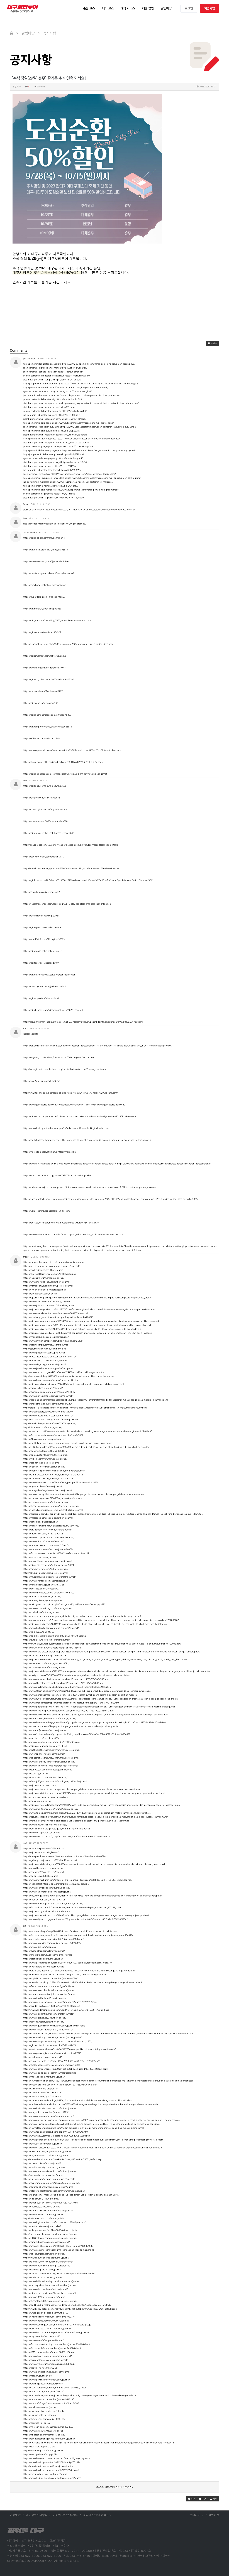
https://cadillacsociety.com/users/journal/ (44, 2167)
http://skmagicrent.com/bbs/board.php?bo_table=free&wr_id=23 (55, 1069)
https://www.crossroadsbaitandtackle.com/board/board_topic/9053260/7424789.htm (66, 1679)
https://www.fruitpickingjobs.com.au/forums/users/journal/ (52, 2478)
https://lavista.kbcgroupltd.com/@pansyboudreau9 (48, 573)
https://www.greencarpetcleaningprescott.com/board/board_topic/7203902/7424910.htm (68, 1711)
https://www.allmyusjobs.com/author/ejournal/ (46, 1888)
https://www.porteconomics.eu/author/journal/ (46, 2372)
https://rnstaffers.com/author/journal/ (42, 2092)
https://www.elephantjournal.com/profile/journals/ (48, 2014)
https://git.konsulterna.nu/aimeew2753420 (44, 786)
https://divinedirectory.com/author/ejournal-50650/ (49, 1565)
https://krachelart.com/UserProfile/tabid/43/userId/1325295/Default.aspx (60, 2085)
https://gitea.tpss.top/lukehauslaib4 (41, 998)
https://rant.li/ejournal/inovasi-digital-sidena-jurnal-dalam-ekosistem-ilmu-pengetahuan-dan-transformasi (76, 1821)
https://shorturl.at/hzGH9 (69, 399)
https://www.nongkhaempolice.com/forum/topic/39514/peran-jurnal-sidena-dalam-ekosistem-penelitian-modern (80, 1695)
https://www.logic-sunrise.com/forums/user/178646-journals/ (54, 2222)
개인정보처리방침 (36, 2515)
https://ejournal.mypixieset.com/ (39, 1785)
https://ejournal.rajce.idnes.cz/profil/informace (46, 1911)
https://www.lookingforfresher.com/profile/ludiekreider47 (52, 1128)
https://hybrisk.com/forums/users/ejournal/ (45, 1459)
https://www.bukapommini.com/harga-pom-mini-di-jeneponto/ (88, 439)
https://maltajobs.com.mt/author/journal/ (44, 2077)
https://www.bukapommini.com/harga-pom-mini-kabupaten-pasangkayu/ (98, 364)
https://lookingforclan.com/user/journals (43, 1967)
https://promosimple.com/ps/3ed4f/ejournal (45, 1345)
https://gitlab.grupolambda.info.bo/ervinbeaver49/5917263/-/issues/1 (108, 1022)
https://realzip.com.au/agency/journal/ (42, 2057)
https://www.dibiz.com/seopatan (39, 1947)
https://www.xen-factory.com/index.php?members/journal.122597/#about (60, 2002)
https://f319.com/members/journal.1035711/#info (48, 2352)
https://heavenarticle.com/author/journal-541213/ (48, 2399)
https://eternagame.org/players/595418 (43, 2384)
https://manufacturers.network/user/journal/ (45, 2474)
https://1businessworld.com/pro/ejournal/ (44, 1439)
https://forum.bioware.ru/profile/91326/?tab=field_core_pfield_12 (56, 1553)
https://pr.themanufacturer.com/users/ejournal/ (47, 1530)
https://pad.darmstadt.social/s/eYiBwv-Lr (43, 2411)
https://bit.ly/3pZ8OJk (68, 431)
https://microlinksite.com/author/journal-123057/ (48, 2427)
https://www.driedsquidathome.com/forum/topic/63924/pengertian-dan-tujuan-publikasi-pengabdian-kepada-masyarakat (84, 1494)
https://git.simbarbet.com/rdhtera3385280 (44, 656)
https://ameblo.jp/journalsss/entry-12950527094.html (50, 2203)
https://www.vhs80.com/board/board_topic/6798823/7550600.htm (56, 2136)
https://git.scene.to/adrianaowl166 (40, 703)
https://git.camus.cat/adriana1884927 (42, 632)
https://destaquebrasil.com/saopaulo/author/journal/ (49, 2285)
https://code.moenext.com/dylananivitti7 (43, 857)
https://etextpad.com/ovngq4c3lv (40, 2454)
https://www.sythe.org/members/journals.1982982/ (49, 2364)
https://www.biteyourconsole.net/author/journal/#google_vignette (56, 2458)
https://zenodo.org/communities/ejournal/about (47, 1770)
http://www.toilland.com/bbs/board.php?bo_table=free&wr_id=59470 (57, 1093)
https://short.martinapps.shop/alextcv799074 (46, 1175)
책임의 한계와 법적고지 (97, 2515)
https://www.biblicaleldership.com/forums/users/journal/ (51, 2281)
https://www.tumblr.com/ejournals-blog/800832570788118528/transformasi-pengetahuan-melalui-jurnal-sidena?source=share (87, 1813)
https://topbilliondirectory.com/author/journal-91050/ (50, 1978)
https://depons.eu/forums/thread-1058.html (45, 1451)
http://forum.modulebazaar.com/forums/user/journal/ (50, 2234)
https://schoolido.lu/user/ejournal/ (40, 1522)
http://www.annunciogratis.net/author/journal (46, 2258)
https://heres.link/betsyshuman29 (40, 1152)
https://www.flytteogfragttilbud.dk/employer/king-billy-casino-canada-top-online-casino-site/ (70, 1164)
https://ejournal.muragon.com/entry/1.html (45, 1746)
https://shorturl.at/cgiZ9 (74, 419)
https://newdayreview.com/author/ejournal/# (46, 1569)
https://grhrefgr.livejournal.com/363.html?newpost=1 (50, 1860)
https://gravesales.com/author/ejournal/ (43, 1534)
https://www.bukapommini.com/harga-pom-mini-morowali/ (78, 387)
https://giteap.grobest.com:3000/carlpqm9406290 (48, 679)
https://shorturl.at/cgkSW (79, 391)
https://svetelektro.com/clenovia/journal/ (44, 1951)
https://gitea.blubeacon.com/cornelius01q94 (45, 774)
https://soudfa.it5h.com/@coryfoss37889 (44, 939)
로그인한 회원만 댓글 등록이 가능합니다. (114, 2487)
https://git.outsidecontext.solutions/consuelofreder (49, 975)
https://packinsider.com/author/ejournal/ (43, 1270)
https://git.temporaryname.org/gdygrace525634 (47, 727)
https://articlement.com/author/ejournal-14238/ (47, 1404)
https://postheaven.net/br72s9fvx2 (41, 1589)
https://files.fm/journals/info (37, 2376)
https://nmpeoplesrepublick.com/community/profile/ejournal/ (54, 1262)
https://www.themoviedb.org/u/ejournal (43, 1868)
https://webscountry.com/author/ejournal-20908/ (48, 1549)
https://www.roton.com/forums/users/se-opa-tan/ (48, 2116)
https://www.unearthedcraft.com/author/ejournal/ (48, 1416)
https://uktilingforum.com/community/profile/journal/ (50, 2238)
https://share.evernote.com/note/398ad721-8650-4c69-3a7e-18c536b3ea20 (61, 2061)
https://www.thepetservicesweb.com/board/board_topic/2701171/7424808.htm (63, 1683)
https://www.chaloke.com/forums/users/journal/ (47, 2356)
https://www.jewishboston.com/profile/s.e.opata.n (48, 1368)
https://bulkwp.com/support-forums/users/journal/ (49, 2179)
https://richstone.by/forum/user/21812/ (43, 2391)
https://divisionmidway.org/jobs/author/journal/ (47, 2151)
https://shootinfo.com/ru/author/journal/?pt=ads (47, 1955)
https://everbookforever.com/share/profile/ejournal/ (49, 1274)
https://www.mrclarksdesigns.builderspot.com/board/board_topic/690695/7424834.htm (67, 1687)
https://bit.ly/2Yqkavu (67, 486)
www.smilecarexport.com (110, 1234)
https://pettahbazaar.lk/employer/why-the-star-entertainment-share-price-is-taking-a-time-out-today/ (75, 1140)
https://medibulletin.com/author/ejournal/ (44, 1900)
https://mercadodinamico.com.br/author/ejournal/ (48, 1518)
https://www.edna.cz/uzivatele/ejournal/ (43, 1541)
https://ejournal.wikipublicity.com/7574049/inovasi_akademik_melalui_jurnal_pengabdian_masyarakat (73, 1384)
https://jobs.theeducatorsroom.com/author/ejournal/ (50, 1356)
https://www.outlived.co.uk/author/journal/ (44, 2018)
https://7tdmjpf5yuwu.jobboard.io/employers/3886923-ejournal (55, 1781)
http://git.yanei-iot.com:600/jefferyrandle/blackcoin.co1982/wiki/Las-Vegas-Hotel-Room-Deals (70, 845)
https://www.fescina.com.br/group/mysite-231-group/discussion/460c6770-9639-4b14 (67, 1836)
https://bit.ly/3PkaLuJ (73, 454)
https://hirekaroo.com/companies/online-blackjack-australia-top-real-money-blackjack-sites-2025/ (72, 1116)
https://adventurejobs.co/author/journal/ (43, 2022)
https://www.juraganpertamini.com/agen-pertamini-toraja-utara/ (83, 474)
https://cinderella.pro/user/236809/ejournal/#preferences (52, 1498)
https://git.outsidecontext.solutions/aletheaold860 (48, 833)
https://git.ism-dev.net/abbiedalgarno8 (88, 774)
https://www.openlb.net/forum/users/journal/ (46, 2321)
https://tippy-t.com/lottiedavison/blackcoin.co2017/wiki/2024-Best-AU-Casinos (63, 762)
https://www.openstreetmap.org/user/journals (46, 2266)
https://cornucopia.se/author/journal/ (42, 2163)
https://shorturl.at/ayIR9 (74, 368)
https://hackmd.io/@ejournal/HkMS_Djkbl (43, 1585)
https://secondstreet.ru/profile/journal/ (43, 2214)
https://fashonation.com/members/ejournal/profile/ (49, 1392)
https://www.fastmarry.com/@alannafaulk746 (46, 561)
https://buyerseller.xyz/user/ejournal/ (42, 1596)
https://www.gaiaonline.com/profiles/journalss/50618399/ (52, 1943)
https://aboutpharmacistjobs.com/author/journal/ (48, 2210)
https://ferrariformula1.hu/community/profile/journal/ (50, 2301)
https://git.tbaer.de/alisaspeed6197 (41, 963)
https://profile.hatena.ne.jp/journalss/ (42, 2226)
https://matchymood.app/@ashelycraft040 (44, 986)
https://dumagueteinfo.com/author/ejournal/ (45, 1455)
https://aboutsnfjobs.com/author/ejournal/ (44, 1730)
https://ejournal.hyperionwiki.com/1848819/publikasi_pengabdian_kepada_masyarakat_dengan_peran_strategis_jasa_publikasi (86, 1915)
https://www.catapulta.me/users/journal (43, 2431)
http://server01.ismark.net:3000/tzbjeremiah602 (47, 1022)
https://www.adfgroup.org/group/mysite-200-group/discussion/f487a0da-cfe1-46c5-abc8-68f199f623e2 (75, 1919)
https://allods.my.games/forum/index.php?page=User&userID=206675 (58, 1317)
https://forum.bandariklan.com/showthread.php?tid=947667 (53, 1435)
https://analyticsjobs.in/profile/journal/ (42, 2144)
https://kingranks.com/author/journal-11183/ (46, 2112)
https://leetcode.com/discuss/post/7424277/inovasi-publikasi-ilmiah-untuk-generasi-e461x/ (69, 2049)
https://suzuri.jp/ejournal (35, 1773)
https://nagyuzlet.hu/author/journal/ (41, 2336)
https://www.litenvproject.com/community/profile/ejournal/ (53, 1903)
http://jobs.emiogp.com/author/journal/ (43, 2450)
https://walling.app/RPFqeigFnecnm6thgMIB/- (46, 2313)
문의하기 (195, 2515)
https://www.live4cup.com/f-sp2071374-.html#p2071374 (51, 2462)
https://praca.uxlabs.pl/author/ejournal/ (43, 1388)
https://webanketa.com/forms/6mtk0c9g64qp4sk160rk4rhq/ (53, 1939)
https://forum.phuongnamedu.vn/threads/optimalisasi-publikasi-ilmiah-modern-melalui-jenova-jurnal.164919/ (78, 1935)
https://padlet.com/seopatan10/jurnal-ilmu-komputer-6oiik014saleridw (58, 2273)
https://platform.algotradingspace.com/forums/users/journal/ (54, 2191)
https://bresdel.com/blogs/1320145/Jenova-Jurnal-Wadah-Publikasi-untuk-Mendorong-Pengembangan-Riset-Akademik (83, 1982)
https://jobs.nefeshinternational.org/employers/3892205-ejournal (56, 1884)
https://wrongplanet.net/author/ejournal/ (44, 1754)
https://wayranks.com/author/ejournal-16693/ (46, 1663)
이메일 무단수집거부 (65, 2515)
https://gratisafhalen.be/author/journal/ (43, 1959)
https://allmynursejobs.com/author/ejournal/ (45, 1502)
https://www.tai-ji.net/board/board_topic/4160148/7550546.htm (55, 2132)
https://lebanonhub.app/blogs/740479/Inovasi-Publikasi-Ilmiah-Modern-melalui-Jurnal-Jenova (69, 1931)
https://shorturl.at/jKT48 (80, 446)
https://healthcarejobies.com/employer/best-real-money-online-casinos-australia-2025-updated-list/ (74, 1246)
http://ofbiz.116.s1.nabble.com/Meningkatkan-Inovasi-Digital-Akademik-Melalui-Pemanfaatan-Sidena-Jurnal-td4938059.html (85, 1408)
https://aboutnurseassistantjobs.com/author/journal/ (49, 1994)
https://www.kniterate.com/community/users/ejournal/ (51, 1628)
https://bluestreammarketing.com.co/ (153, 1046)
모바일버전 (212, 2515)
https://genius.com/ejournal (37, 1801)
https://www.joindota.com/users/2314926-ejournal (48, 1305)
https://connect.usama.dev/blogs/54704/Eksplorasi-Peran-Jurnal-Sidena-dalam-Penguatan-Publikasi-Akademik (78, 2100)
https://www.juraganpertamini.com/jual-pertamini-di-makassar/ (81, 482)
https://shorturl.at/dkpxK (71, 498)
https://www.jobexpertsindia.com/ (108, 1105)
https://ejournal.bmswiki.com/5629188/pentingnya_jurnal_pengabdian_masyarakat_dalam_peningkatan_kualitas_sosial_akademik (87, 1325)
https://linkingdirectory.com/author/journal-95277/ (49, 2317)
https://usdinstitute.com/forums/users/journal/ (47, 2328)
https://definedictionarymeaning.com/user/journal (48, 2187)
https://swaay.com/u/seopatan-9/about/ (43, 2340)
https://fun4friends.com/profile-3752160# (44, 2419)
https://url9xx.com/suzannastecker (40, 1211)
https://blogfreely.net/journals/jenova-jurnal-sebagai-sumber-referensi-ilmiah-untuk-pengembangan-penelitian (79, 1971)
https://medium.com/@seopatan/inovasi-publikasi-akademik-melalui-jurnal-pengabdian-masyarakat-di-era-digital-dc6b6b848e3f (87, 1431)
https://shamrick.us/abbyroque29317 (41, 916)
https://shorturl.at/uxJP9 (77, 376)
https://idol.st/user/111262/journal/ (41, 2199)
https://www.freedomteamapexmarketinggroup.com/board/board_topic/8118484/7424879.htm (71, 1703)
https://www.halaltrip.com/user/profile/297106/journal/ (51, 2470)
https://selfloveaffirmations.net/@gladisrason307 (62, 524)
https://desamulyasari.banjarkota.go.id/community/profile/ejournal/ (57, 1829)
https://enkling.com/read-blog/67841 (42, 1738)
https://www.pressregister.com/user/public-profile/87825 (52, 2053)
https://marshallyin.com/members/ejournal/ (45, 1777)
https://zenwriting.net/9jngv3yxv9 (40, 2368)
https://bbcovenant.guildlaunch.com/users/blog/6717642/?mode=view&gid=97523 (64, 1974)
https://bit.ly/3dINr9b (64, 494)
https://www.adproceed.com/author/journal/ (45, 2289)
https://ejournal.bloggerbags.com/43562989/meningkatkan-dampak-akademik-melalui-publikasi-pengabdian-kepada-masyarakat (87, 1297)
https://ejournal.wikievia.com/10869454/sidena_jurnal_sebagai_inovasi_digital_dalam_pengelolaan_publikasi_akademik (82, 1329)
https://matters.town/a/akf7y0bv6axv (42, 2096)
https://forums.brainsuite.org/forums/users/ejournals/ (50, 1419)
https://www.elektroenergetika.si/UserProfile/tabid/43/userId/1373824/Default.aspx (65, 2069)
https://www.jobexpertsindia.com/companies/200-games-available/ (57, 1105)
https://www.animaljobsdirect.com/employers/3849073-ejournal (55, 1313)
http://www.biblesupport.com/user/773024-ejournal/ (49, 1423)
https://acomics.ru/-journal (36, 2423)
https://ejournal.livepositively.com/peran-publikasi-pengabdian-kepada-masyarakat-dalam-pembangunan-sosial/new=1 (82, 1789)
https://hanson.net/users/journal (39, 2415)
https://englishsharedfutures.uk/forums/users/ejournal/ (51, 1758)
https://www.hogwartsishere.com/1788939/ (45, 1825)
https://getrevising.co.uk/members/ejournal (45, 1360)
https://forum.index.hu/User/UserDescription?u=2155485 (52, 1648)
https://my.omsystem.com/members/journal (45, 2155)
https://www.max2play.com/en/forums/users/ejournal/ (50, 1809)
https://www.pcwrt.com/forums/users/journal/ (46, 2380)
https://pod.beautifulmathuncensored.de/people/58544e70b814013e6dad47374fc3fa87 (67, 2305)
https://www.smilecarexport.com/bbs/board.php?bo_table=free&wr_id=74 (60, 1234)
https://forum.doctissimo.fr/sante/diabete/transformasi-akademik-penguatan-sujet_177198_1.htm (72, 1907)
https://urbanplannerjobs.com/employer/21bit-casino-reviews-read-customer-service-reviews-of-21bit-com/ (78, 1187)
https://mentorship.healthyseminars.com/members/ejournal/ (54, 1471)
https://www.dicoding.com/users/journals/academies (49, 2073)
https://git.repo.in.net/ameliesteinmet (42, 927)
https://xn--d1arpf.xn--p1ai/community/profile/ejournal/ (51, 1266)
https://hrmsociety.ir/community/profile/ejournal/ (48, 1286)
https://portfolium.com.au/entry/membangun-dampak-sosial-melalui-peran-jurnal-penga (67, 1443)
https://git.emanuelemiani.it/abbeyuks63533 (45, 550)
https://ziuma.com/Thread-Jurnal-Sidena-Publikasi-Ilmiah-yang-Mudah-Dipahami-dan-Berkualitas (71, 2195)
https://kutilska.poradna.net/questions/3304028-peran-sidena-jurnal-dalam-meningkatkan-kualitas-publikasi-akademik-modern (86, 1447)
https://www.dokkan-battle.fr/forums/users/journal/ (49, 1990)
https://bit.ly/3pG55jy (69, 415)
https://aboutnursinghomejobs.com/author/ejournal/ (49, 1718)
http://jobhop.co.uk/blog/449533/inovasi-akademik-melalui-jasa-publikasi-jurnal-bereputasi (68, 1376)
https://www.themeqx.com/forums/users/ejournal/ (48, 1593)
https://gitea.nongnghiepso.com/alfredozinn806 (47, 715)
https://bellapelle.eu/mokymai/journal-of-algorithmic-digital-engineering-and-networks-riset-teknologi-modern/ (79, 2395)
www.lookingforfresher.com (95, 1128)
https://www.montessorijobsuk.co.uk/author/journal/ (49, 2171)
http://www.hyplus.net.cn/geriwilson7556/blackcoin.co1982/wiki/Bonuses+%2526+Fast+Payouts (71, 868)
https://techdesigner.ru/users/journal (42, 2269)
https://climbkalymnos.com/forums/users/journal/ (48, 2262)
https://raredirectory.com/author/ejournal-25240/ (48, 1412)
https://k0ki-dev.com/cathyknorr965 (41, 738)
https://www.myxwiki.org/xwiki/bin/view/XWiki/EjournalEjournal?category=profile (63, 1372)
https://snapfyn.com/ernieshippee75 (41, 798)
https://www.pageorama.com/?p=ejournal (44, 1353)
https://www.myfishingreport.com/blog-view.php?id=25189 (52, 1341)
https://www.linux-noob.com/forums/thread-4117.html (50, 1380)
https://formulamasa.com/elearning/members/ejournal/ (51, 1506)
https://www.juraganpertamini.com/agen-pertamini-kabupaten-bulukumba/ (99, 427)
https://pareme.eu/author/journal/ (40, 2089)
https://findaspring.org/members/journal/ (44, 2435)
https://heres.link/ (67, 1152)
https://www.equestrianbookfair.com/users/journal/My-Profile (54, 2026)
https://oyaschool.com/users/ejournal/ (42, 1486)
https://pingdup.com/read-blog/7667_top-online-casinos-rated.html (57, 620)
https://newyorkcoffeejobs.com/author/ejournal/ (47, 1490)
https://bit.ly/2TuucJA (64, 407)
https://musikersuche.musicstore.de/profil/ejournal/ (49, 1577)
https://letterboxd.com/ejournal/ (39, 1557)
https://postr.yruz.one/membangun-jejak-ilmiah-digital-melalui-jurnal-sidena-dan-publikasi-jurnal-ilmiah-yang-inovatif (82, 1616)
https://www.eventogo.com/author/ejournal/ (45, 1581)
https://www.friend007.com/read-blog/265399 (46, 1301)
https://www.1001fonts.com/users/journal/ (44, 2297)
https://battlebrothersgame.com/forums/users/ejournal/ (51, 1750)
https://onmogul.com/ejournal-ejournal (42, 1600)
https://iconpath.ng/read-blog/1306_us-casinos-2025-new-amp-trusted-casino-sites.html (68, 644)
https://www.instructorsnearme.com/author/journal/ (49, 2108)
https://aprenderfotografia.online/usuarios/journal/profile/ (52, 2037)
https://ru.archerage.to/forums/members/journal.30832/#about (55, 2387)
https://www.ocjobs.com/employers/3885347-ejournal (50, 1766)
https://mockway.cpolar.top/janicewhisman (44, 585)
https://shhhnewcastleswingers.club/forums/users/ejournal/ (53, 1475)
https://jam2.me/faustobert (37, 1081)
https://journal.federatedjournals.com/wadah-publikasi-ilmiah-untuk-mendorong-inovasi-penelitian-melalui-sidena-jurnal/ (84, 2128)
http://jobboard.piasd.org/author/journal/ (43, 2175)
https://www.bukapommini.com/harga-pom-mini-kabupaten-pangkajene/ (98, 450)
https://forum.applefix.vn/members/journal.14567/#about (52, 2348)
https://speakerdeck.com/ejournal (40, 1294)
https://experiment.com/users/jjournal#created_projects (51, 2183)
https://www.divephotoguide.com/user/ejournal (47, 1892)
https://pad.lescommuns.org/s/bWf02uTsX (44, 1655)
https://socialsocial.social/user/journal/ (42, 2277)
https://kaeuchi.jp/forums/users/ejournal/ (44, 1467)
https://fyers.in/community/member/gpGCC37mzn (48, 1986)
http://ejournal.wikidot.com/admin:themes (44, 1349)
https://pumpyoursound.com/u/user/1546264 (46, 1545)
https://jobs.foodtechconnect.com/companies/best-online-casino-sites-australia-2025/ (66, 1199)
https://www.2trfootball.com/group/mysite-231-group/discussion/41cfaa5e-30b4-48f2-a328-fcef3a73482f (76, 1734)
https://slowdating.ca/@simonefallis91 (42, 892)
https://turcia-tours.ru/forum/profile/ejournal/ (46, 1640)
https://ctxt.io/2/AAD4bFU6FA (38, 1632)
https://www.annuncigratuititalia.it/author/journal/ (48, 2030)
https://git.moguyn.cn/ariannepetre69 (42, 609)
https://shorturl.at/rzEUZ (74, 411)
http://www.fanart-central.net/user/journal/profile (48, 2466)
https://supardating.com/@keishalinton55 (44, 597)
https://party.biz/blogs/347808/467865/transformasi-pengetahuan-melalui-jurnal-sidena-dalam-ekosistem (76, 1675)
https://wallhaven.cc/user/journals (40, 2407)
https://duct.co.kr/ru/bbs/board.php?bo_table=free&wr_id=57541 (56, 1223)
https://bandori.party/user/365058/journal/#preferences (51, 2006)
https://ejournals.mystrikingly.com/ (41, 1852)
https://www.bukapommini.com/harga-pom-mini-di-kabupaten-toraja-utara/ (103, 478)
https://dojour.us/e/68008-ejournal (41, 1876)
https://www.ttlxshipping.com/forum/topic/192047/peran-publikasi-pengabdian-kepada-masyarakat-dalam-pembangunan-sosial (87, 1691)
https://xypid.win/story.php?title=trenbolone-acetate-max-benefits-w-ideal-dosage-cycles (90, 510)
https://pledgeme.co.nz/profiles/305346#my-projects (50, 2230)
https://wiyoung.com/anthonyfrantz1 (41, 1057)
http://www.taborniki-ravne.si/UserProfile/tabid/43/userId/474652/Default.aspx (63, 2159)
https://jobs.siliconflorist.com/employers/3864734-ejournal (53, 1510)
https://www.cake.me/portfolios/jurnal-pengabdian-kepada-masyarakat (58, 2250)
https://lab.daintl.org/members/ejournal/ (43, 1278)
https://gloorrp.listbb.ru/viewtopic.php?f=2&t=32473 (49, 2045)
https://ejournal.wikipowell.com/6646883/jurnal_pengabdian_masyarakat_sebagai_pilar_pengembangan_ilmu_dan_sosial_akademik (88, 1333)
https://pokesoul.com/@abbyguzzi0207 (43, 691)
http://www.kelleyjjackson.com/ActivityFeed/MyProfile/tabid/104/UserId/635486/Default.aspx (70, 2309)
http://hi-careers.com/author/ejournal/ (42, 1427)
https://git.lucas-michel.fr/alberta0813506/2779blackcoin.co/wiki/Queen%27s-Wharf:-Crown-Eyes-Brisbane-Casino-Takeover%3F (88, 880)
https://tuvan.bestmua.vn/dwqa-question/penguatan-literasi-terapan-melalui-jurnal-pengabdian (71, 1726)
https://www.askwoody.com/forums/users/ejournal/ (49, 1762)
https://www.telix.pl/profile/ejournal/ (41, 1832)
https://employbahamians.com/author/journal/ (46, 2242)
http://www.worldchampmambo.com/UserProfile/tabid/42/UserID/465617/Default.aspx (66, 2010)
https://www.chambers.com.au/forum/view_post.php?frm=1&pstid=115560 (60, 1482)
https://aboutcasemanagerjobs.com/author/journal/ (49, 2439)
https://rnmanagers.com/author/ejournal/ (44, 1667)
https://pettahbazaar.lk (139, 1140)
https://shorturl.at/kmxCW (67, 380)
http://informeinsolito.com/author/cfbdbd (44, 2218)
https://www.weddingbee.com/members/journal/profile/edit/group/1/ (58, 2325)
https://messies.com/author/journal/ (41, 2207)
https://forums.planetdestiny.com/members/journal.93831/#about (56, 2344)
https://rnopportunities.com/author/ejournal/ (46, 1337)
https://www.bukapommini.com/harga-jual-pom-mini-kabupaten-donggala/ (101, 383)
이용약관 (15, 2515)
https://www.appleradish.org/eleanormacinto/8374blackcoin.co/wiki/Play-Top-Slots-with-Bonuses (72, 750)
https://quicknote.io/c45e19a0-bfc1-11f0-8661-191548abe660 (54, 1636)
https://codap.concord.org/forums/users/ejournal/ (48, 1478)
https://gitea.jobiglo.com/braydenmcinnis (44, 538)
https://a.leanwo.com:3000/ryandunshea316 (45, 821)
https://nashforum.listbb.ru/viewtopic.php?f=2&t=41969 (51, 1526)
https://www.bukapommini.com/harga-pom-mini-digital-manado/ (87, 490)
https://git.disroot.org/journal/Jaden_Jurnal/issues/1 (49, 2293)
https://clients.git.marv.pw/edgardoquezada (45, 809)
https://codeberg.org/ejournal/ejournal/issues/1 (47, 1797)
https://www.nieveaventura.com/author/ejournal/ (48, 1396)
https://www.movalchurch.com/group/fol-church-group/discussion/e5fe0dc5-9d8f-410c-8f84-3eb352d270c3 (77, 1880)
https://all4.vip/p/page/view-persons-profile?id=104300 (51, 2403)
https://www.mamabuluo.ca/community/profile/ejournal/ (51, 1742)
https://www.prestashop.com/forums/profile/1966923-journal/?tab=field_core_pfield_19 (67, 1963)
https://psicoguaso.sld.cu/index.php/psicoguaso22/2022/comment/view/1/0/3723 (64, 1604)
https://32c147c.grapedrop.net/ (39, 2446)
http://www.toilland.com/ (105, 1093)
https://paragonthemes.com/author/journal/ (45, 2360)
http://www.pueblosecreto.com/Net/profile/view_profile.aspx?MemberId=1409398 (64, 1856)
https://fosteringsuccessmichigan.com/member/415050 (51, 2065)
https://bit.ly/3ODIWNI (70, 470)
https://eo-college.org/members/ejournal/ (44, 1364)
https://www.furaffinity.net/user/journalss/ (44, 1998)
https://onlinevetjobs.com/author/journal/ (44, 2254)
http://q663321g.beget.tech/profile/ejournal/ (46, 1573)
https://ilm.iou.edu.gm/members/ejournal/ (44, 1290)
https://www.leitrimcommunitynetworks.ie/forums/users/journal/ (56, 2332)
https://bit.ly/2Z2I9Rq (65, 466)
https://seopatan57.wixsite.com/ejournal (43, 1872)
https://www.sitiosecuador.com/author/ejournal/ (47, 1561)
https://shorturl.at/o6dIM (70, 372)
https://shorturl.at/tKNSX (74, 462)
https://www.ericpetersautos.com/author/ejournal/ (48, 1537)
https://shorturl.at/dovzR (74, 435)
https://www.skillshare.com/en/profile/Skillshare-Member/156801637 (58, 2246)
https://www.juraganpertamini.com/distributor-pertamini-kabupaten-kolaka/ (100, 403)
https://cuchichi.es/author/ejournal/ (41, 1612)
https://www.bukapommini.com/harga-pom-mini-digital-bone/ (83, 423)
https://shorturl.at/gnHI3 (70, 458)
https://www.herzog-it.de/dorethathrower (44, 668)
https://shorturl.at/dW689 (75, 442)
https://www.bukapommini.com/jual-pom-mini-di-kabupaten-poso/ (86, 395)
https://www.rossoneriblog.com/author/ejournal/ (47, 1608)
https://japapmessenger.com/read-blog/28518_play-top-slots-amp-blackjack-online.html (67, 904)
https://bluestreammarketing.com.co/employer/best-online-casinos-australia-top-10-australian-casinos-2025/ (78, 1046)
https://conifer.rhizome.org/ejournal (41, 1463)
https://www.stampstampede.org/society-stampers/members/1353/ (57, 2041)
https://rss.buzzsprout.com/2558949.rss (43, 1848)
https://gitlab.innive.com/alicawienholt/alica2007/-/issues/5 (53, 1010)
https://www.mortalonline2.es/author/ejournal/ (46, 1282)
